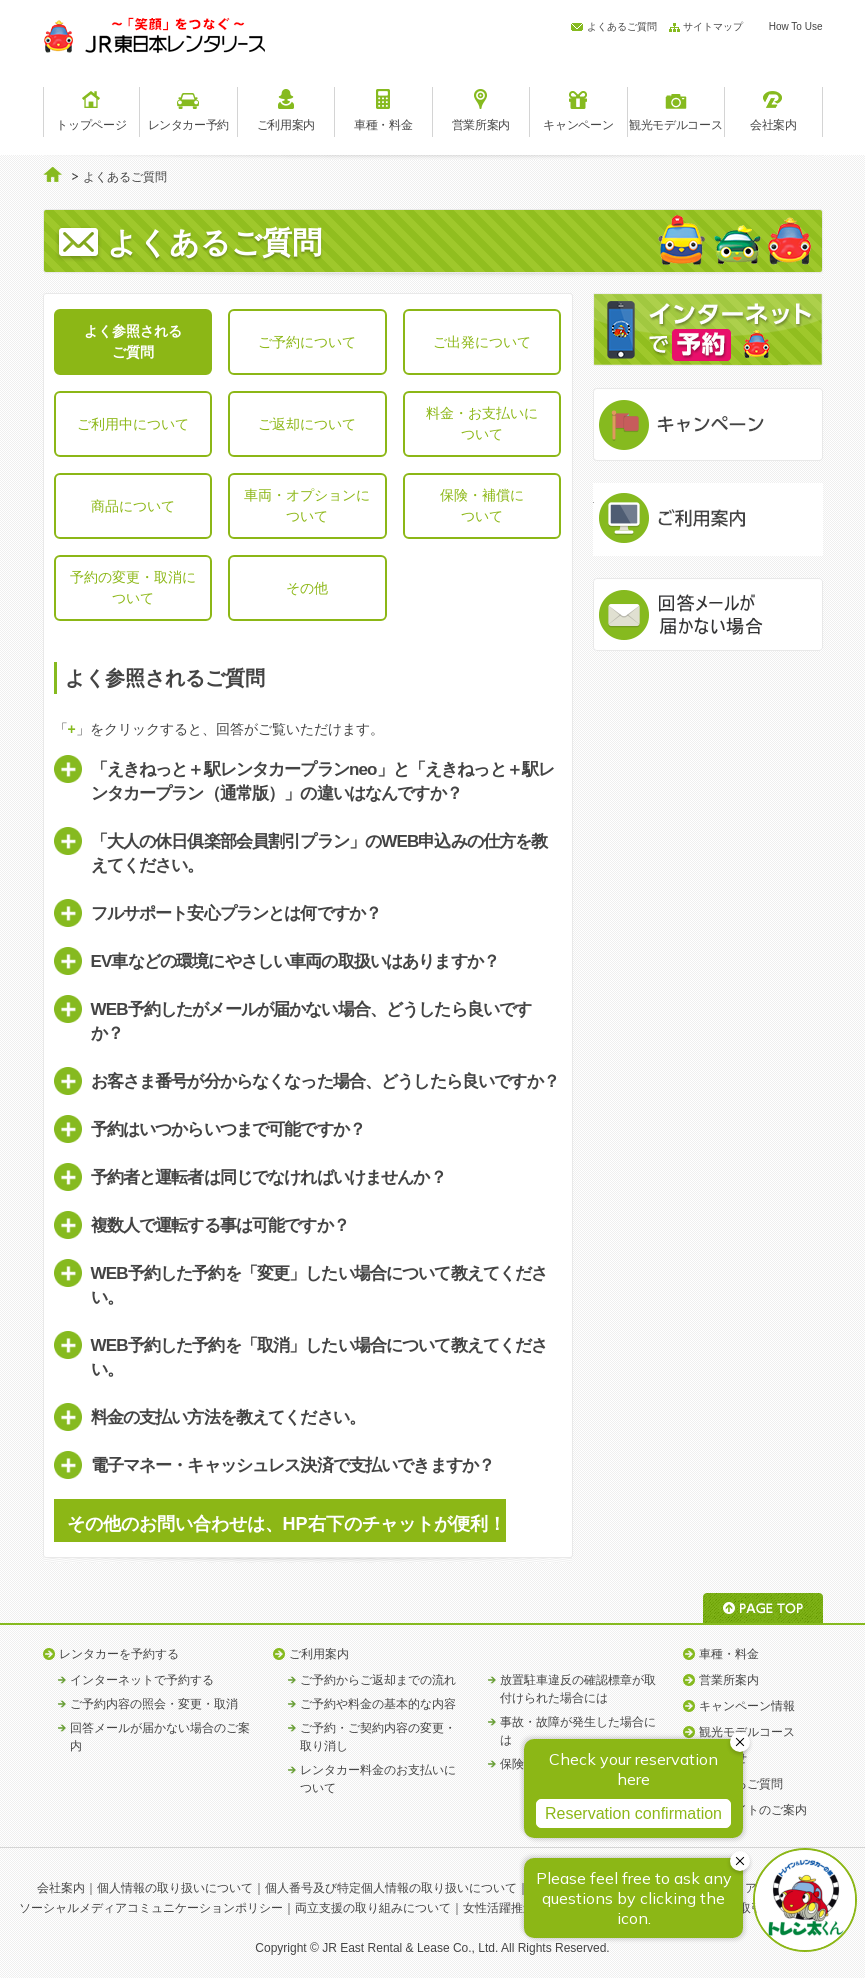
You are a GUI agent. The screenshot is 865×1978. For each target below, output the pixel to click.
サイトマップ (713, 26)
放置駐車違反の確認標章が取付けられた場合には (578, 1689)
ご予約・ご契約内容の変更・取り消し (378, 1737)
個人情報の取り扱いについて (175, 1888)
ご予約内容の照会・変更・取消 (154, 1704)
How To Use (796, 26)
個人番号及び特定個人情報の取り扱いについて (391, 1888)
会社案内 (61, 1888)
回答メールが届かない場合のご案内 (160, 1737)
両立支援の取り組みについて (373, 1908)
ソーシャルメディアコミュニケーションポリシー (151, 1908)
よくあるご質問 (622, 26)
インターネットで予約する (142, 1680)
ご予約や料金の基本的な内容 (378, 1704)
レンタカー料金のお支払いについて (378, 1779)
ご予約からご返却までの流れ (378, 1680)
